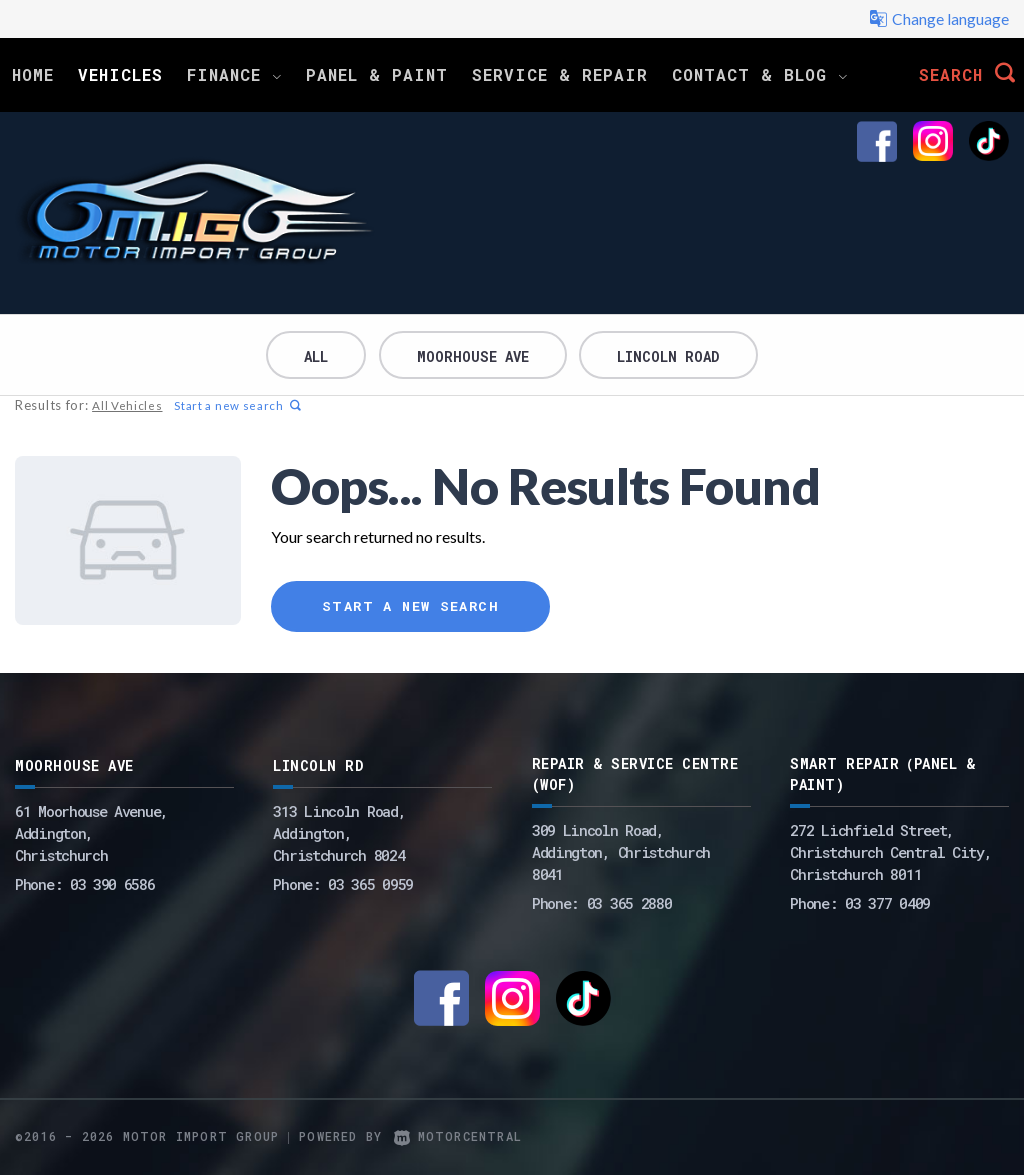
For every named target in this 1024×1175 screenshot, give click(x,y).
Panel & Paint (377, 74)
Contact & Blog (760, 74)
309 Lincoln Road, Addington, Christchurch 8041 (621, 852)
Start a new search (235, 405)
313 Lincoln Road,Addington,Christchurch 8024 (339, 833)
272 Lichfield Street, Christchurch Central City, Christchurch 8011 (890, 852)
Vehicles (120, 74)
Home (33, 74)
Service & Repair (560, 74)
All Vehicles (126, 405)
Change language (939, 19)
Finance (234, 74)
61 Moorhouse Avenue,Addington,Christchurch (91, 833)
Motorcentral (458, 1136)
